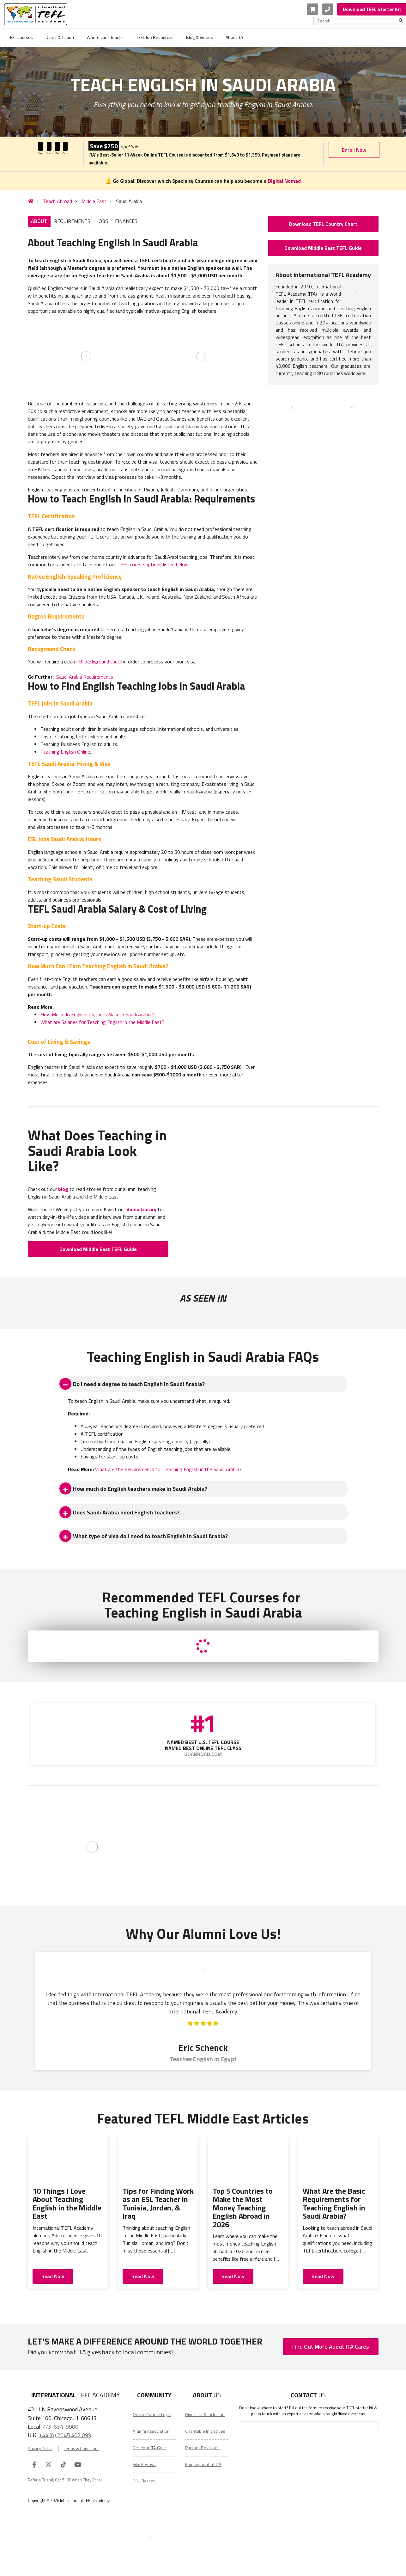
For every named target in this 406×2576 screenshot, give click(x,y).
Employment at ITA (203, 2464)
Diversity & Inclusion (205, 2414)
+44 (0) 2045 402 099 (65, 2435)
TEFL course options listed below (153, 564)
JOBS (102, 221)
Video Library (141, 1209)
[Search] (401, 20)
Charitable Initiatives (205, 2431)
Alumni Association (151, 2431)
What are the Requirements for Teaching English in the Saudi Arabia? (168, 1469)
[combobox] (358, 20)
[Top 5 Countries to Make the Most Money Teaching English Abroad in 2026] (248, 2159)
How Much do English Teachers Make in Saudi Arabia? (97, 1014)
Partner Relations (202, 2447)
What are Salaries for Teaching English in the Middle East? (102, 1022)
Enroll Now (354, 150)
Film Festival (144, 2464)
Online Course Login (152, 2414)
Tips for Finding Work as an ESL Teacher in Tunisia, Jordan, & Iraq (158, 2203)
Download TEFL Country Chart (323, 224)
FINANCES (126, 221)
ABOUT (39, 221)
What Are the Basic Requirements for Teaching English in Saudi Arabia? (334, 2203)
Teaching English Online (65, 751)
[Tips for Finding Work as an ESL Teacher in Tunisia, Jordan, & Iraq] (158, 2159)
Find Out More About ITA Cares (330, 2346)
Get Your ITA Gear (149, 2447)
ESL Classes (144, 2480)
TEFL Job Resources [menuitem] (154, 37)
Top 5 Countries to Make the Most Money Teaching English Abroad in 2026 (243, 2207)
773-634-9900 (60, 2426)
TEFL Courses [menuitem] (20, 37)
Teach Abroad (57, 201)
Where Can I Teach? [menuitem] (105, 37)
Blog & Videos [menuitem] (199, 37)
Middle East (94, 201)
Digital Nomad (284, 181)
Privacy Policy (40, 2449)
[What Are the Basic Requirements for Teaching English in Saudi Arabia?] (338, 2159)
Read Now (52, 2276)
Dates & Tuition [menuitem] (59, 37)
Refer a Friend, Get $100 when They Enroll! (66, 2480)
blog (63, 1189)
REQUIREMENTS (72, 221)
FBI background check (99, 661)
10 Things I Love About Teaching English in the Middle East (67, 2203)
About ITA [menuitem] (234, 37)
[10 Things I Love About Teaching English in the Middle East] (68, 2159)
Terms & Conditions (82, 2449)
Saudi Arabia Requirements (84, 677)
